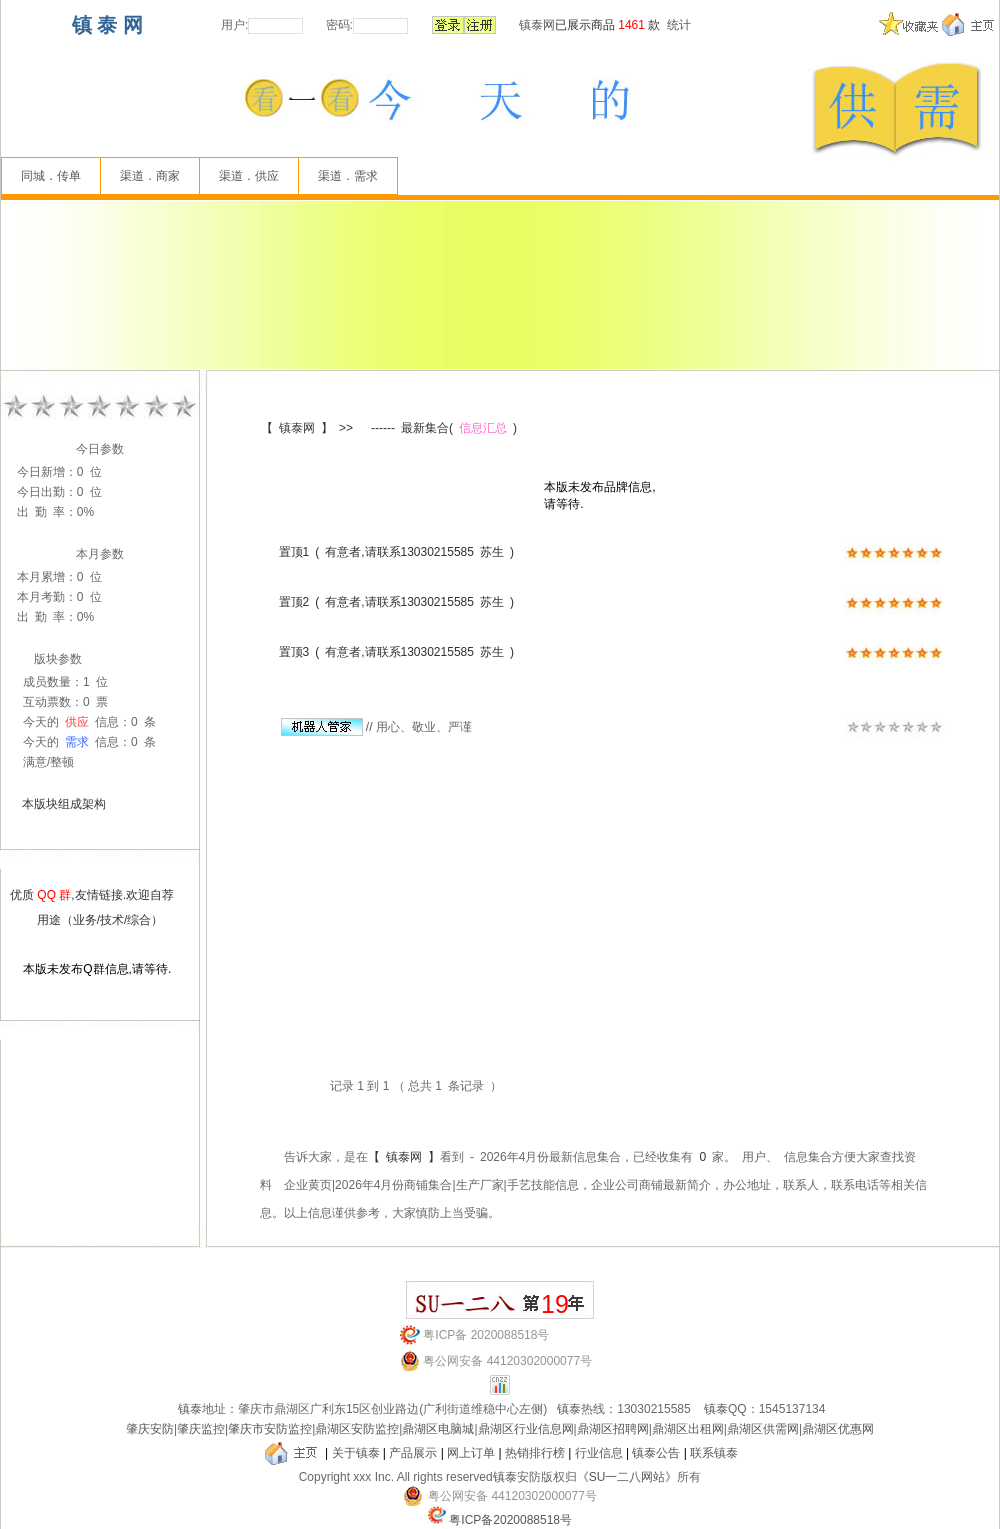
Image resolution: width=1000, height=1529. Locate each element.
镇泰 (190, 1409)
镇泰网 (537, 25)
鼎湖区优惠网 (838, 1429)
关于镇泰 (356, 1453)
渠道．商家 (150, 176)
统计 (679, 25)
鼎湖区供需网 (763, 1429)
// (327, 727)
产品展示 (413, 1453)
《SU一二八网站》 (627, 1477)
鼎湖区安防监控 (357, 1429)
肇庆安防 (150, 1429)
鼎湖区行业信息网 (526, 1429)
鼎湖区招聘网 (613, 1429)
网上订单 (471, 1453)
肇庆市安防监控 (270, 1429)
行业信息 (599, 1453)
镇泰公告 (656, 1453)
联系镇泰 (714, 1453)
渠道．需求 (348, 176)
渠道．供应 (249, 176)
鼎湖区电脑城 (438, 1429)
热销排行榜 (535, 1453)
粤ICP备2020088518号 (510, 1520)
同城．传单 (51, 176)
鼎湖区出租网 (688, 1429)
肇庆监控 (201, 1429)
